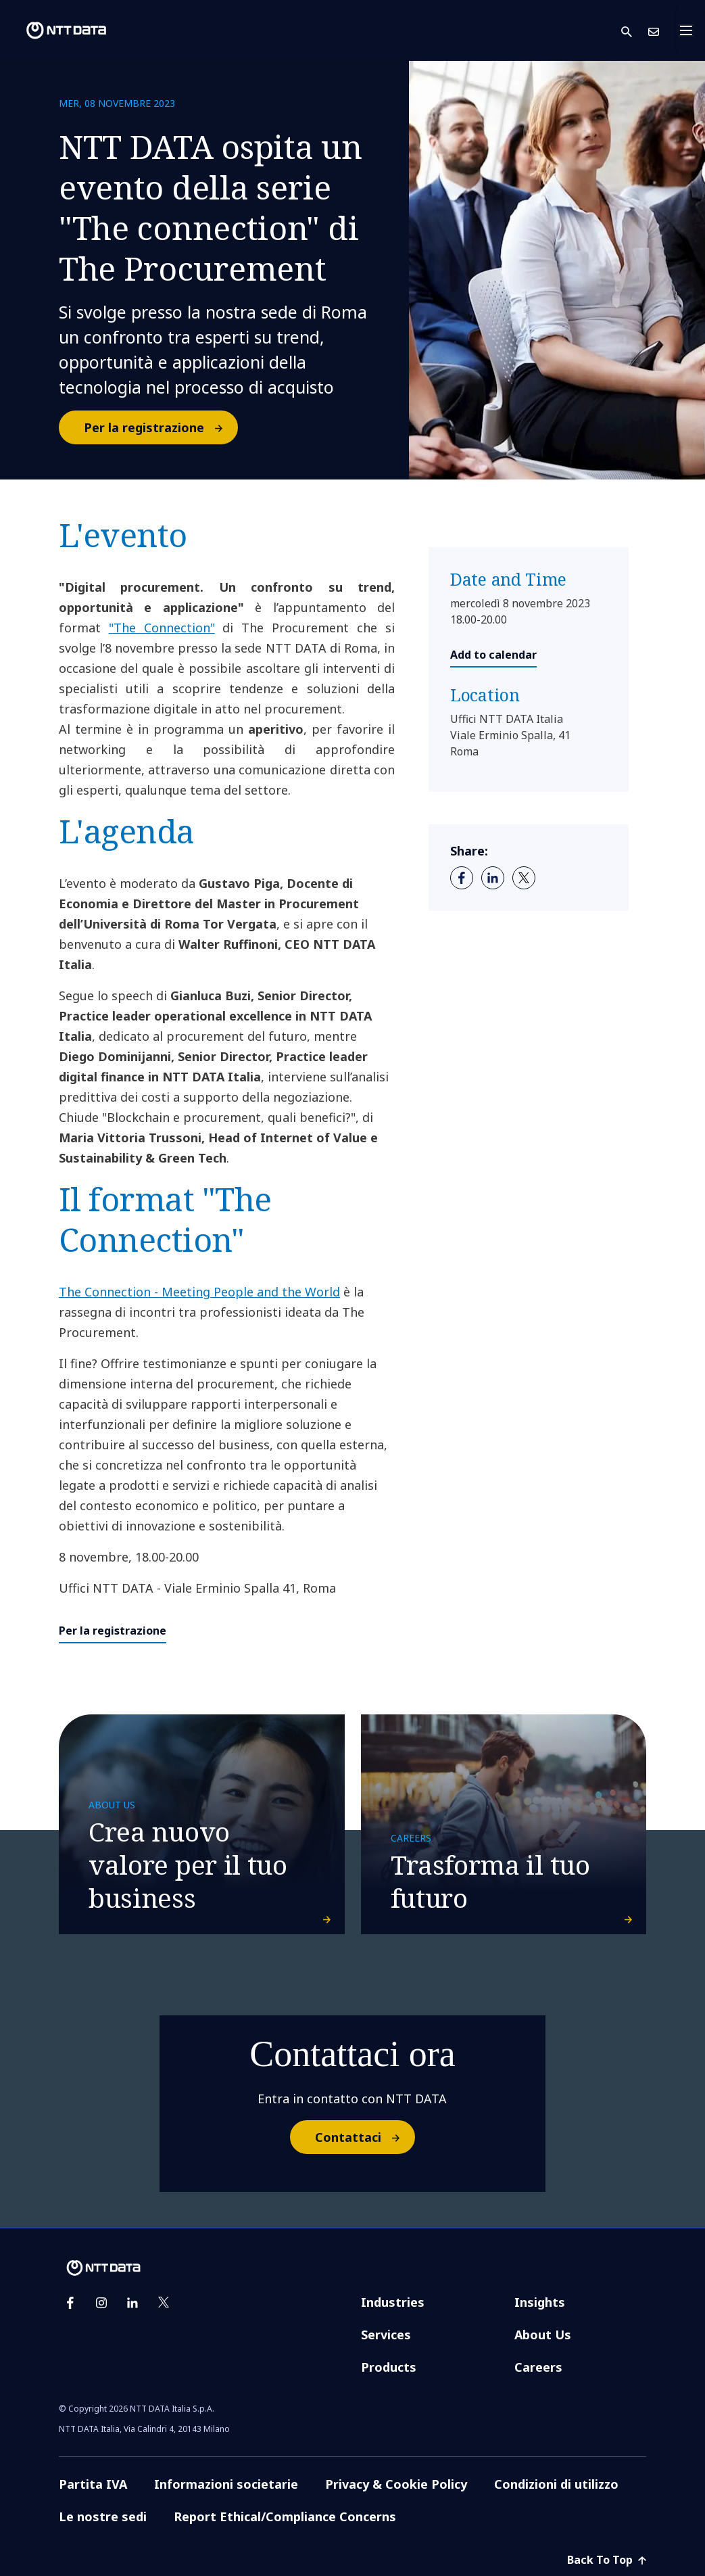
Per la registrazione (160, 427)
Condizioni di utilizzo (556, 2484)
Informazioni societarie (226, 2484)
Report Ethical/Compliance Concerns (285, 2516)
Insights (539, 2302)
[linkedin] (492, 877)
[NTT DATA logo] (55, 30)
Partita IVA (93, 2484)
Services (386, 2334)
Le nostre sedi (103, 2516)
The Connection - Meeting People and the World (199, 1292)
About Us (542, 2334)
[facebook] (461, 877)
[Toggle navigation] (690, 30)
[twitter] (523, 877)
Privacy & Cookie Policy (396, 2484)
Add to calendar (493, 654)
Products (388, 2367)
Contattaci (364, 2137)
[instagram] (101, 2302)
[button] (634, 31)
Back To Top (606, 2559)
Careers (538, 2367)
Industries (392, 2302)
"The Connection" (162, 627)
